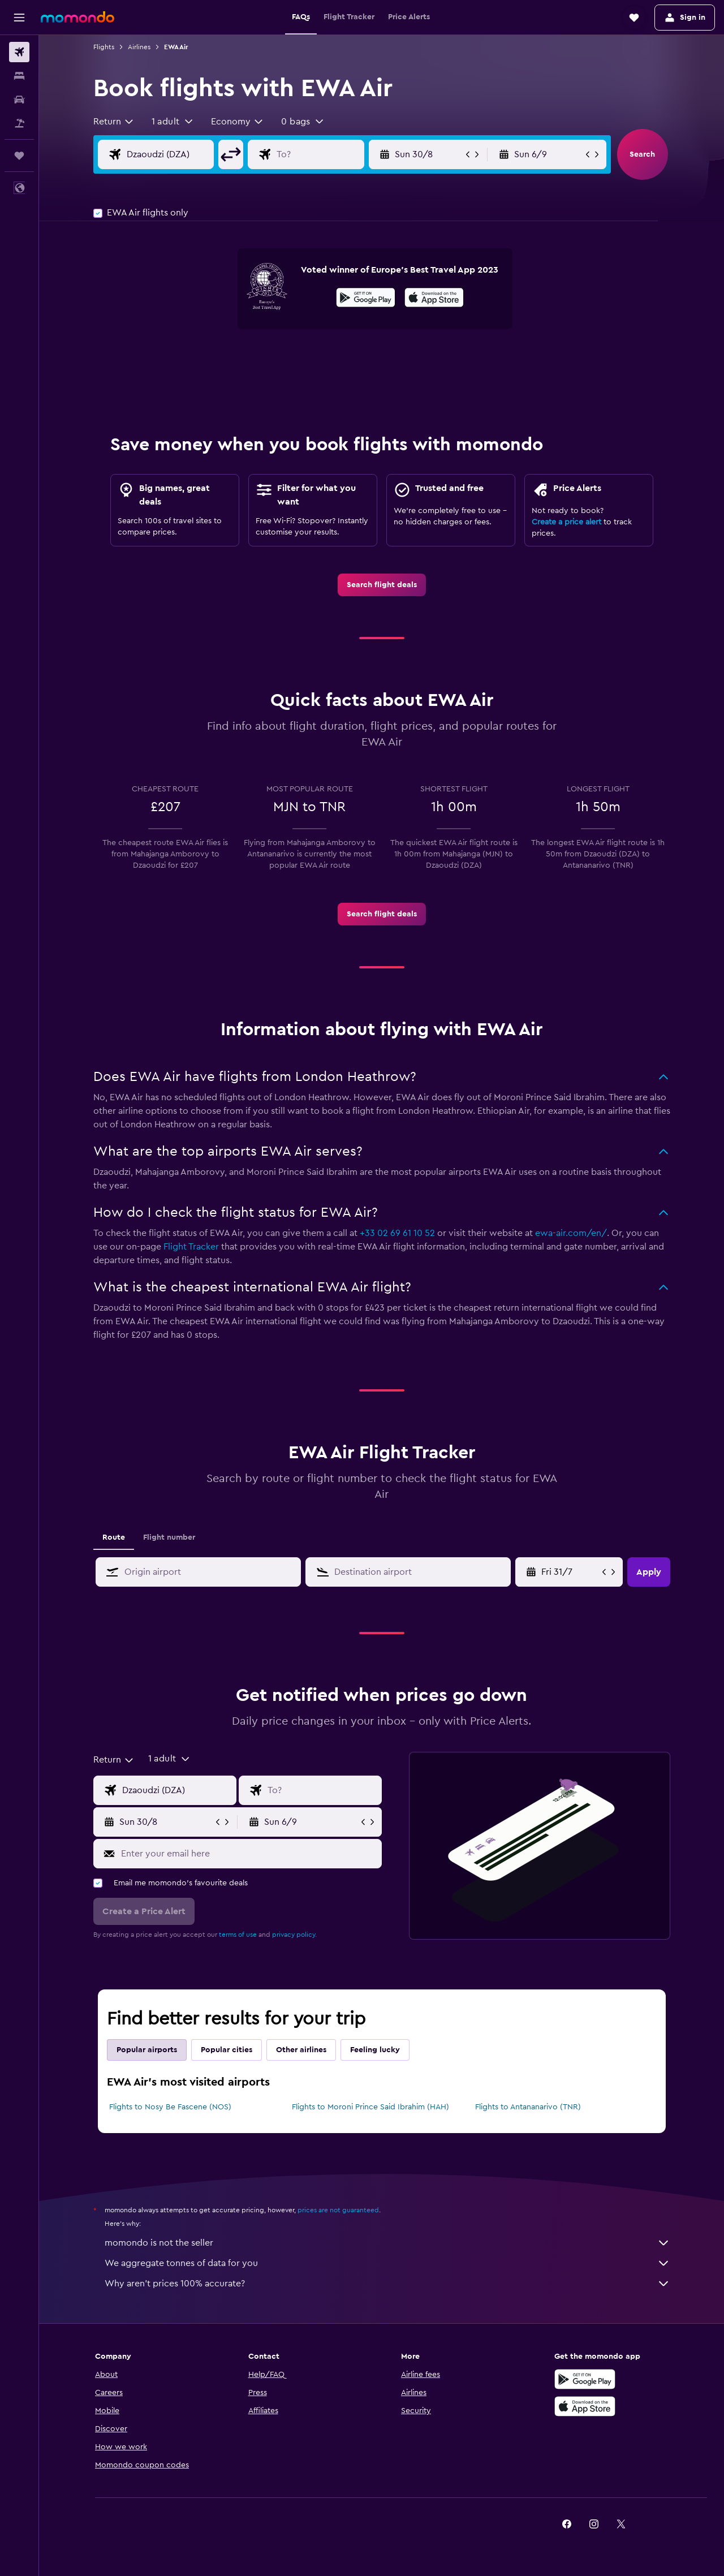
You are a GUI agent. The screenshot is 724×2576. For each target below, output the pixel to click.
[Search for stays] (19, 75)
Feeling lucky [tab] (375, 2050)
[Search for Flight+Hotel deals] (19, 123)
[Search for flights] (19, 52)
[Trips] (19, 155)
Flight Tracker (191, 1246)
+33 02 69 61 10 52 (397, 1233)
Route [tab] (113, 1537)
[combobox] (114, 121)
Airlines (139, 47)
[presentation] (434, 298)
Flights (103, 47)
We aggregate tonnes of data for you (387, 2263)
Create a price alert (566, 522)
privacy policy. (294, 1934)
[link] (382, 585)
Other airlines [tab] (301, 2050)
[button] (19, 17)
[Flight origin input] (179, 154)
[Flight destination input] (329, 154)
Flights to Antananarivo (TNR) (528, 2107)
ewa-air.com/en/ (571, 1233)
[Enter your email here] (248, 1854)
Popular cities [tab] (226, 2050)
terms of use (238, 1934)
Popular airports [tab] (147, 2050)
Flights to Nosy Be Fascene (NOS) (170, 2107)
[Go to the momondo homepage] (77, 17)
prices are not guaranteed (338, 2210)
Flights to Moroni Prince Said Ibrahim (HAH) (370, 2107)
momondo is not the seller (387, 2243)
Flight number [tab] (169, 1537)
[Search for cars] (19, 99)
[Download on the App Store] (434, 299)
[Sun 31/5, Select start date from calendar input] (570, 1572)
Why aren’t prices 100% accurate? (387, 2283)
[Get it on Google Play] (365, 299)
